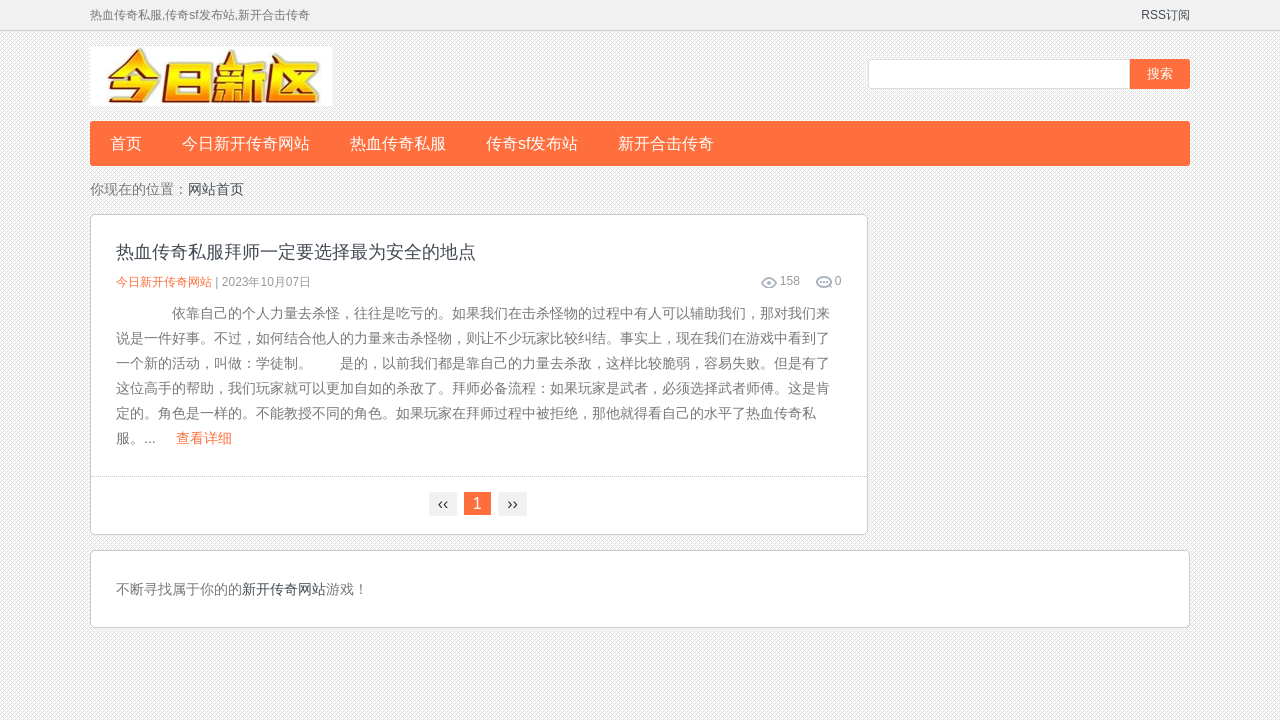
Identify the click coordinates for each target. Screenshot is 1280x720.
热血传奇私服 (398, 143)
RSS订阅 (1165, 15)
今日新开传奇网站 (246, 143)
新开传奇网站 (284, 589)
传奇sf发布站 (532, 143)
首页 (126, 143)
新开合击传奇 (666, 143)
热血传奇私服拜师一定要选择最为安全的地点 (296, 252)
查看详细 (204, 438)
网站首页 (216, 189)
